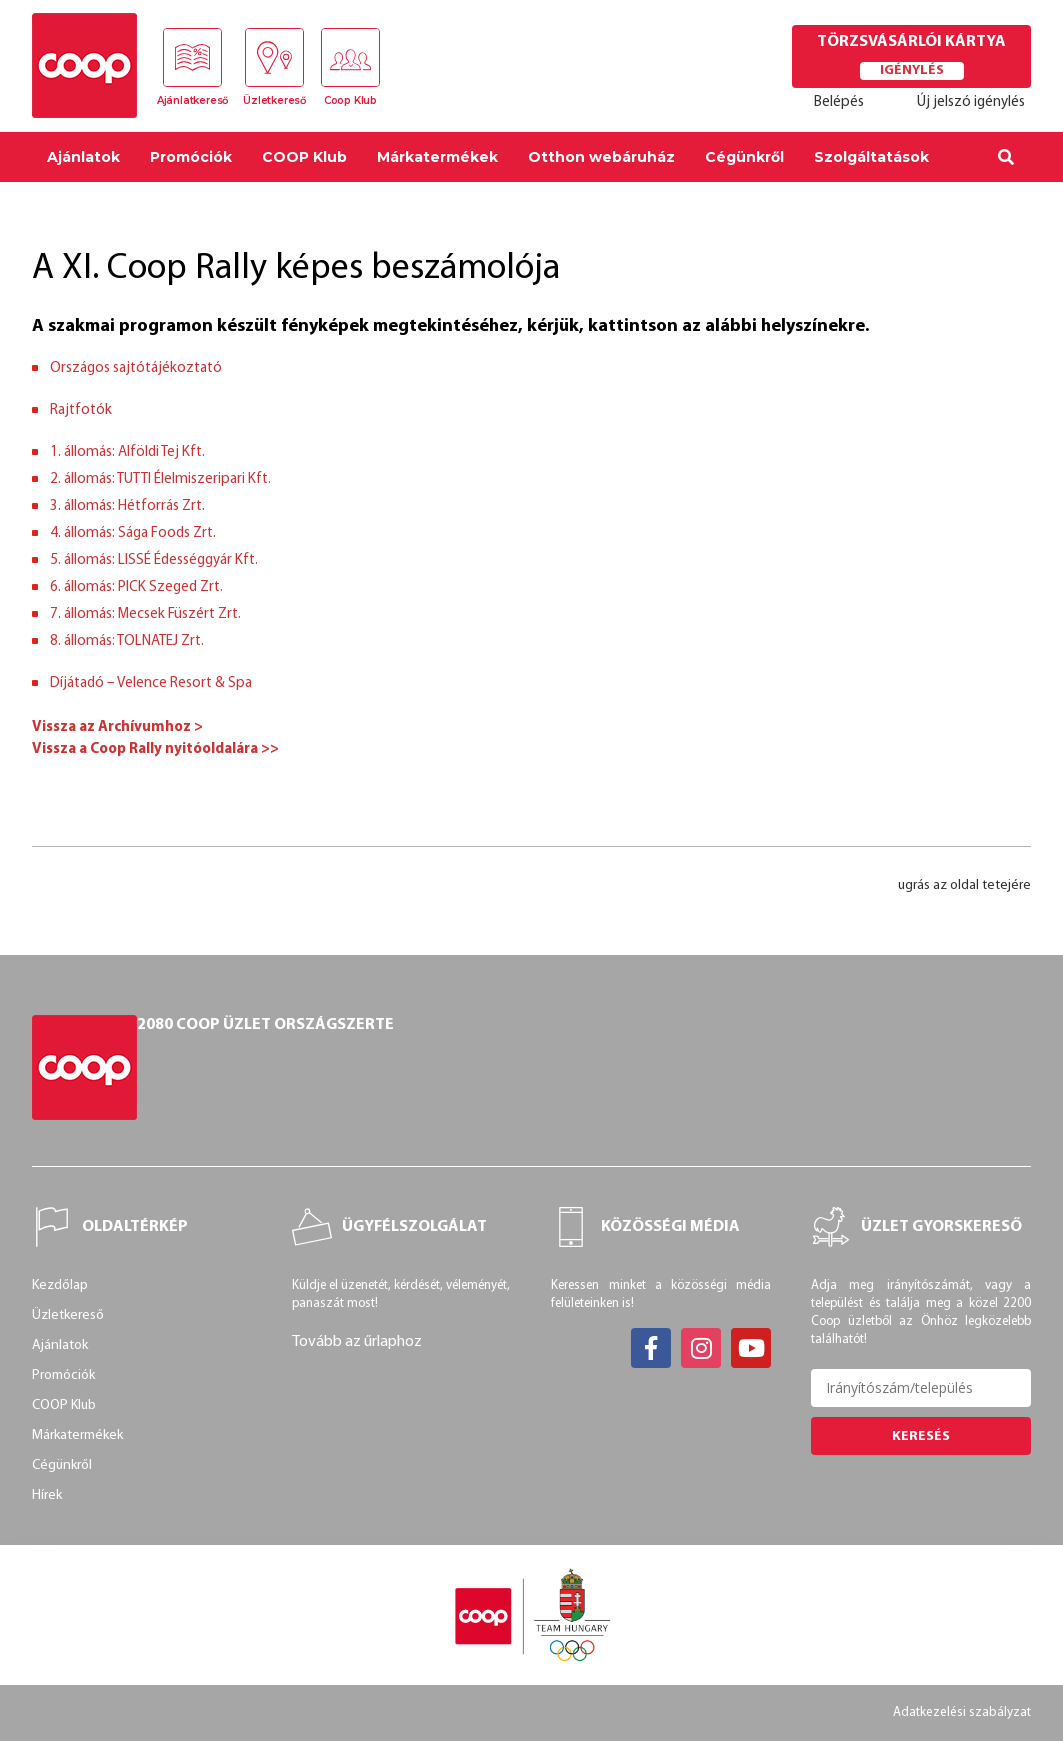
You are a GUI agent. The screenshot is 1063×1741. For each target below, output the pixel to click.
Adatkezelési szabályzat (964, 1712)
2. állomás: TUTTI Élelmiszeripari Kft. (160, 479)
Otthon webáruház (601, 157)
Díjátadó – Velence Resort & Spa (151, 683)
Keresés (921, 1435)
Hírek (47, 1495)
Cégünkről (744, 157)
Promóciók (191, 157)
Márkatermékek (437, 157)
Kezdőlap (60, 1285)
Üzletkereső (274, 101)
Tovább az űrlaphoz (357, 1342)
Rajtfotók (81, 410)
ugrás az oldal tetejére (964, 885)
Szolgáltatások (871, 157)
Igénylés (912, 70)
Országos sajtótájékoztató (136, 368)
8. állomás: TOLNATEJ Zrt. (127, 641)
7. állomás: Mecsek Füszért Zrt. (145, 614)
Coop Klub (351, 101)
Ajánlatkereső (192, 101)
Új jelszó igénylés (971, 102)
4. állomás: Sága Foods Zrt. (133, 533)
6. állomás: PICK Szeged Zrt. (136, 587)
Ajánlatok (83, 157)
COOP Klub (304, 157)
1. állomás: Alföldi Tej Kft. (127, 452)
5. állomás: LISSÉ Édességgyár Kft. (154, 560)
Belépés (839, 102)
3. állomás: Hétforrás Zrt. (127, 506)
